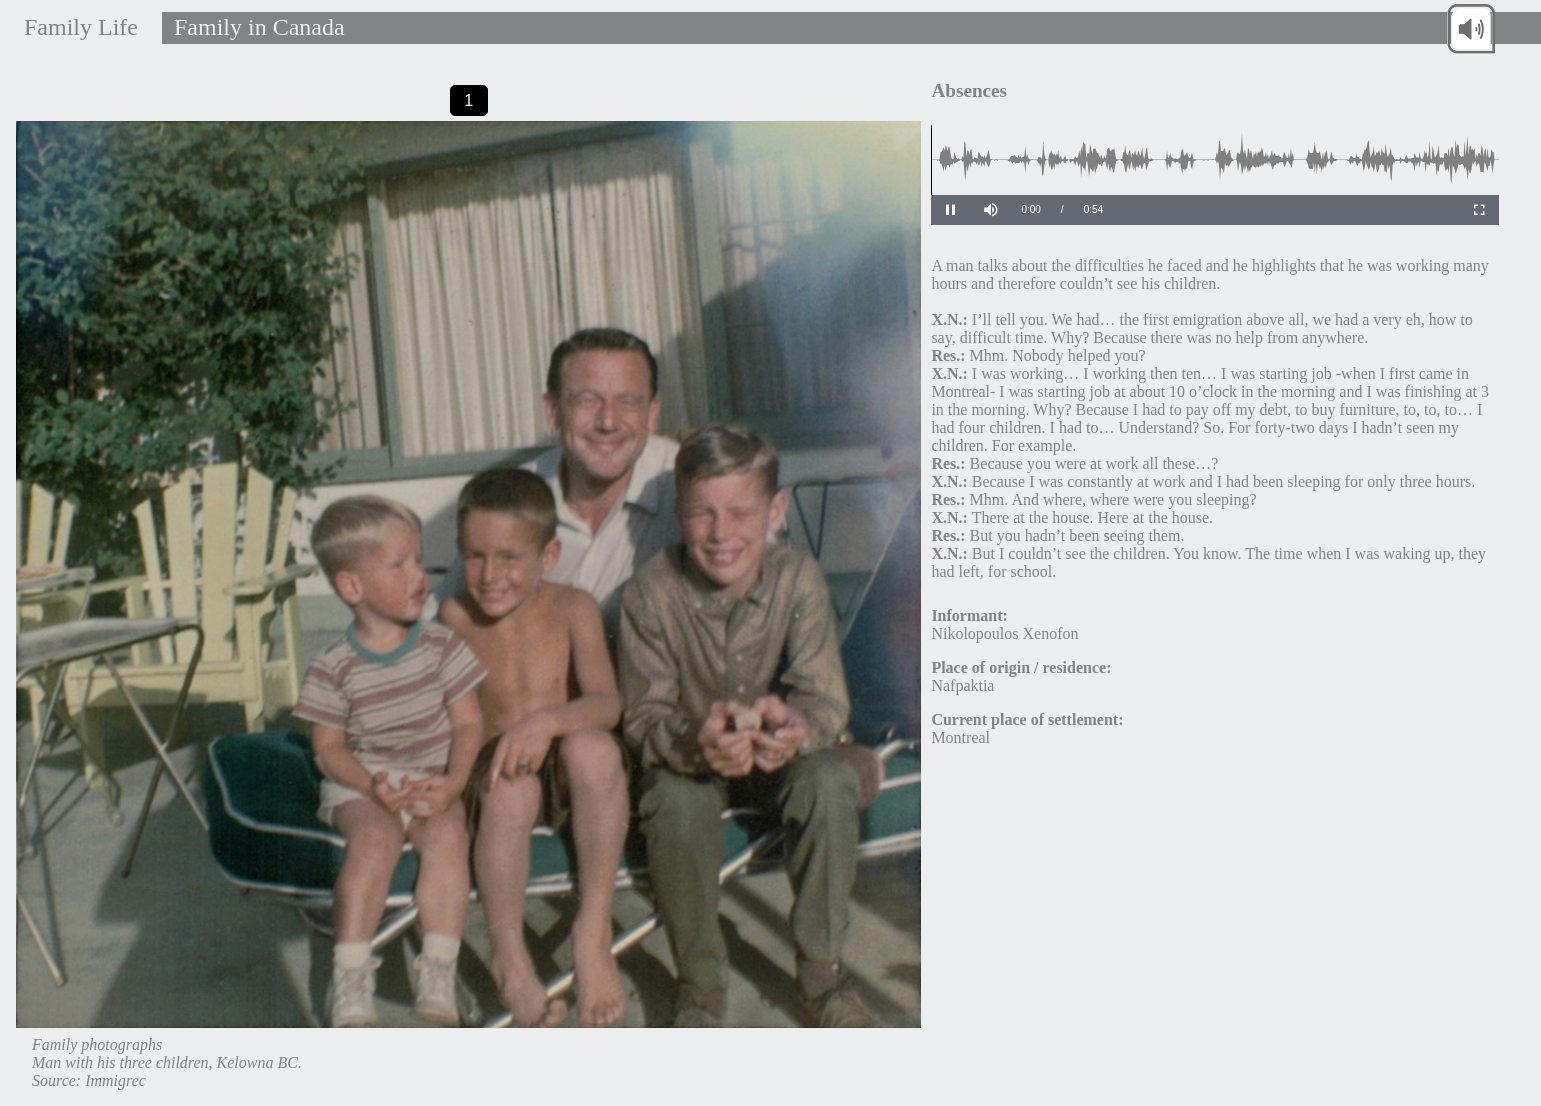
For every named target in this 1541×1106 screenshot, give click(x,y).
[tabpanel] (469, 613)
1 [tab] (468, 100)
